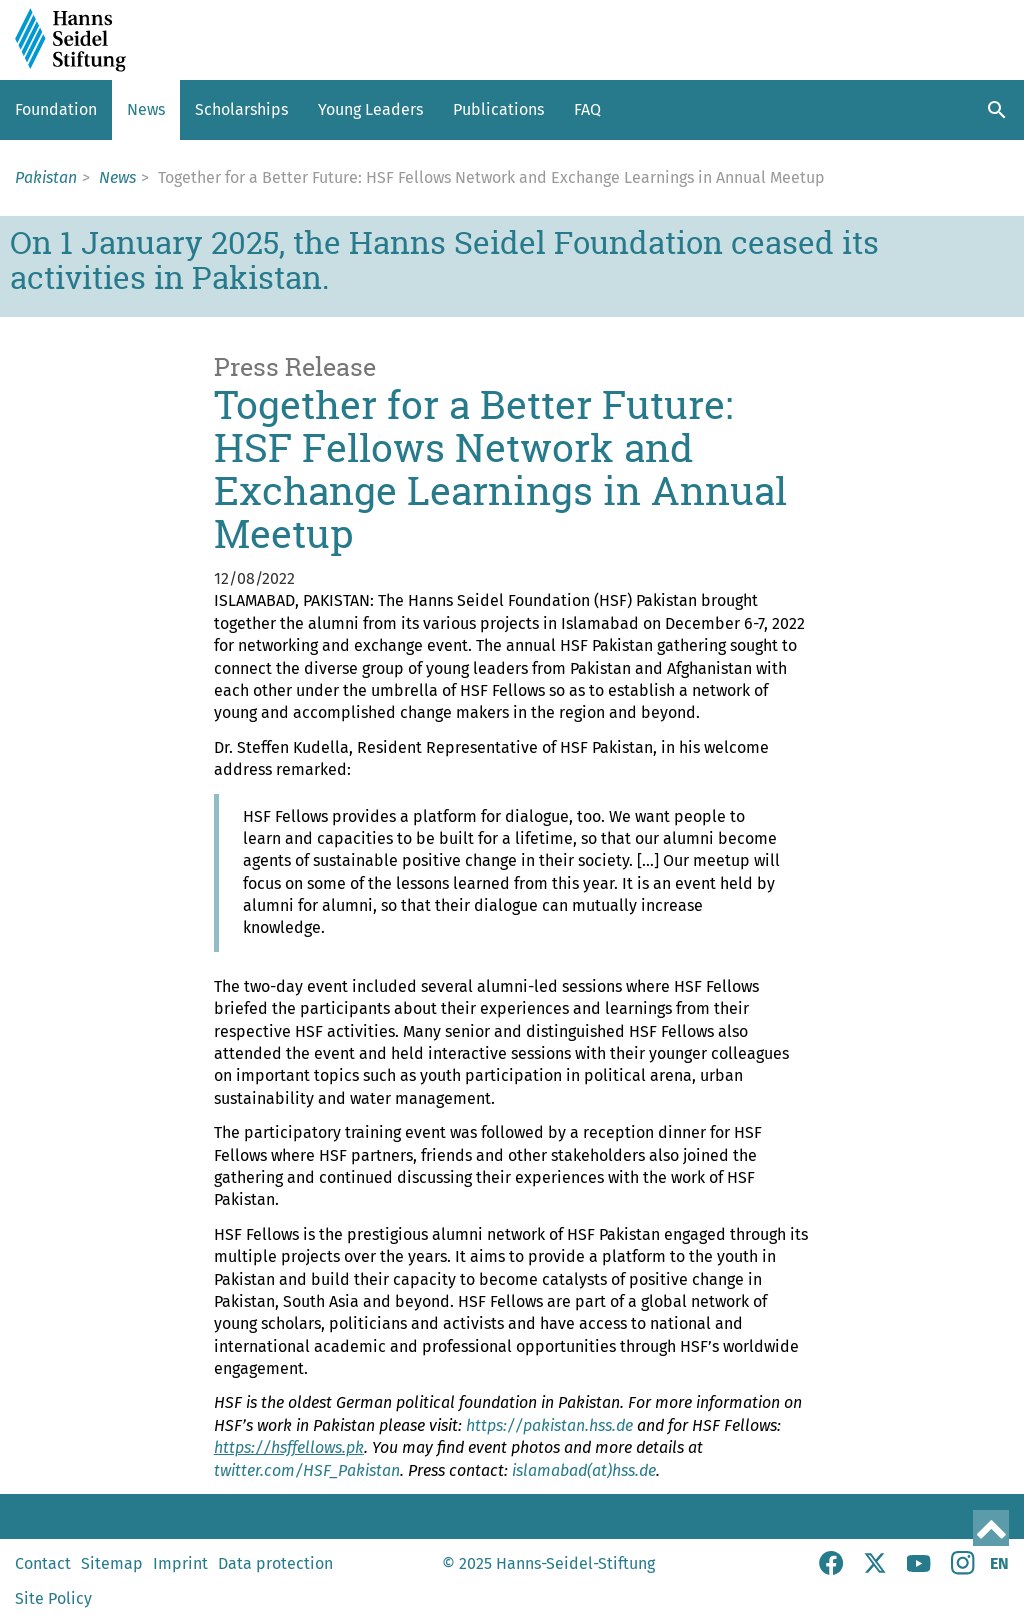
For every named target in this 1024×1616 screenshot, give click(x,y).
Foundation (56, 109)
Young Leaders (370, 109)
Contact (43, 1563)
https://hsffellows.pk (289, 1447)
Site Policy (53, 1598)
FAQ (587, 109)
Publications (498, 109)
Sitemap (112, 1563)
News (146, 109)
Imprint (180, 1563)
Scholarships (241, 109)
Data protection (275, 1563)
